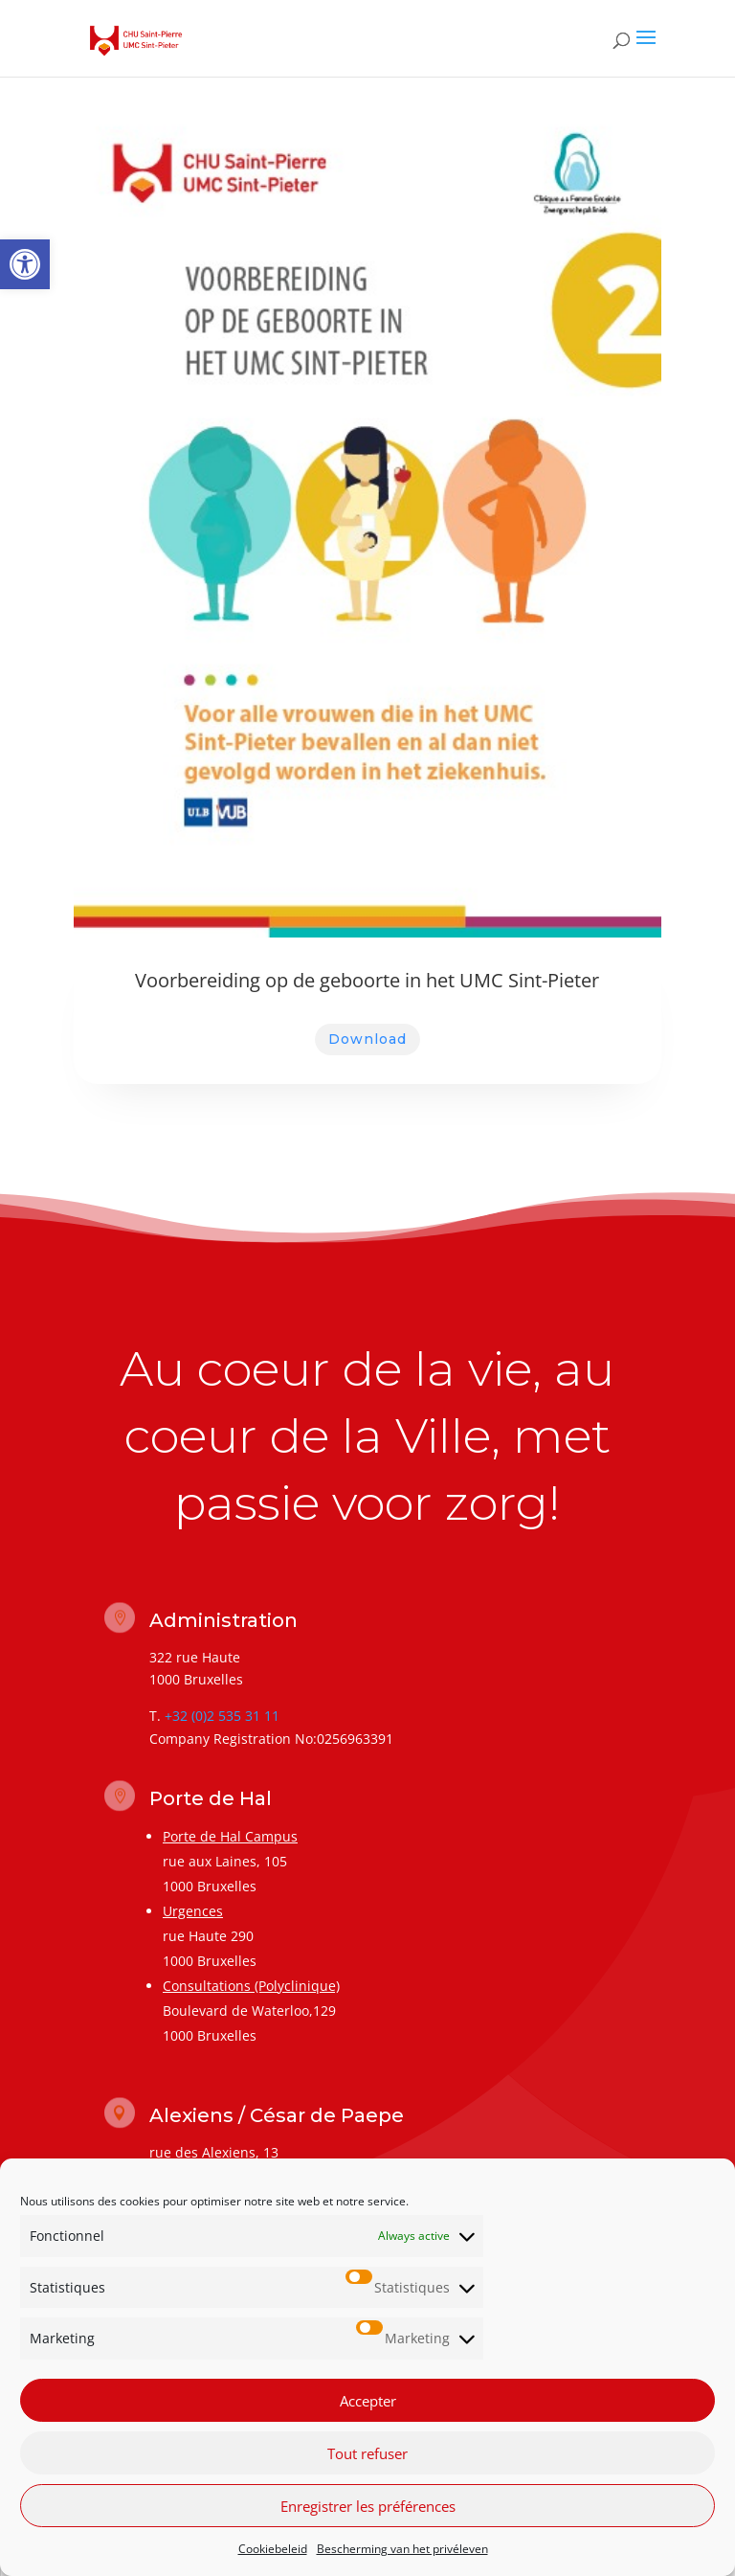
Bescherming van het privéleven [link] (402, 2549)
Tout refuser (367, 2453)
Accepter (368, 2400)
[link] (25, 264)
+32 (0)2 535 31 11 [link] (222, 1715)
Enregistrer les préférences (368, 2506)
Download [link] (367, 1039)
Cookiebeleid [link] (272, 2549)
